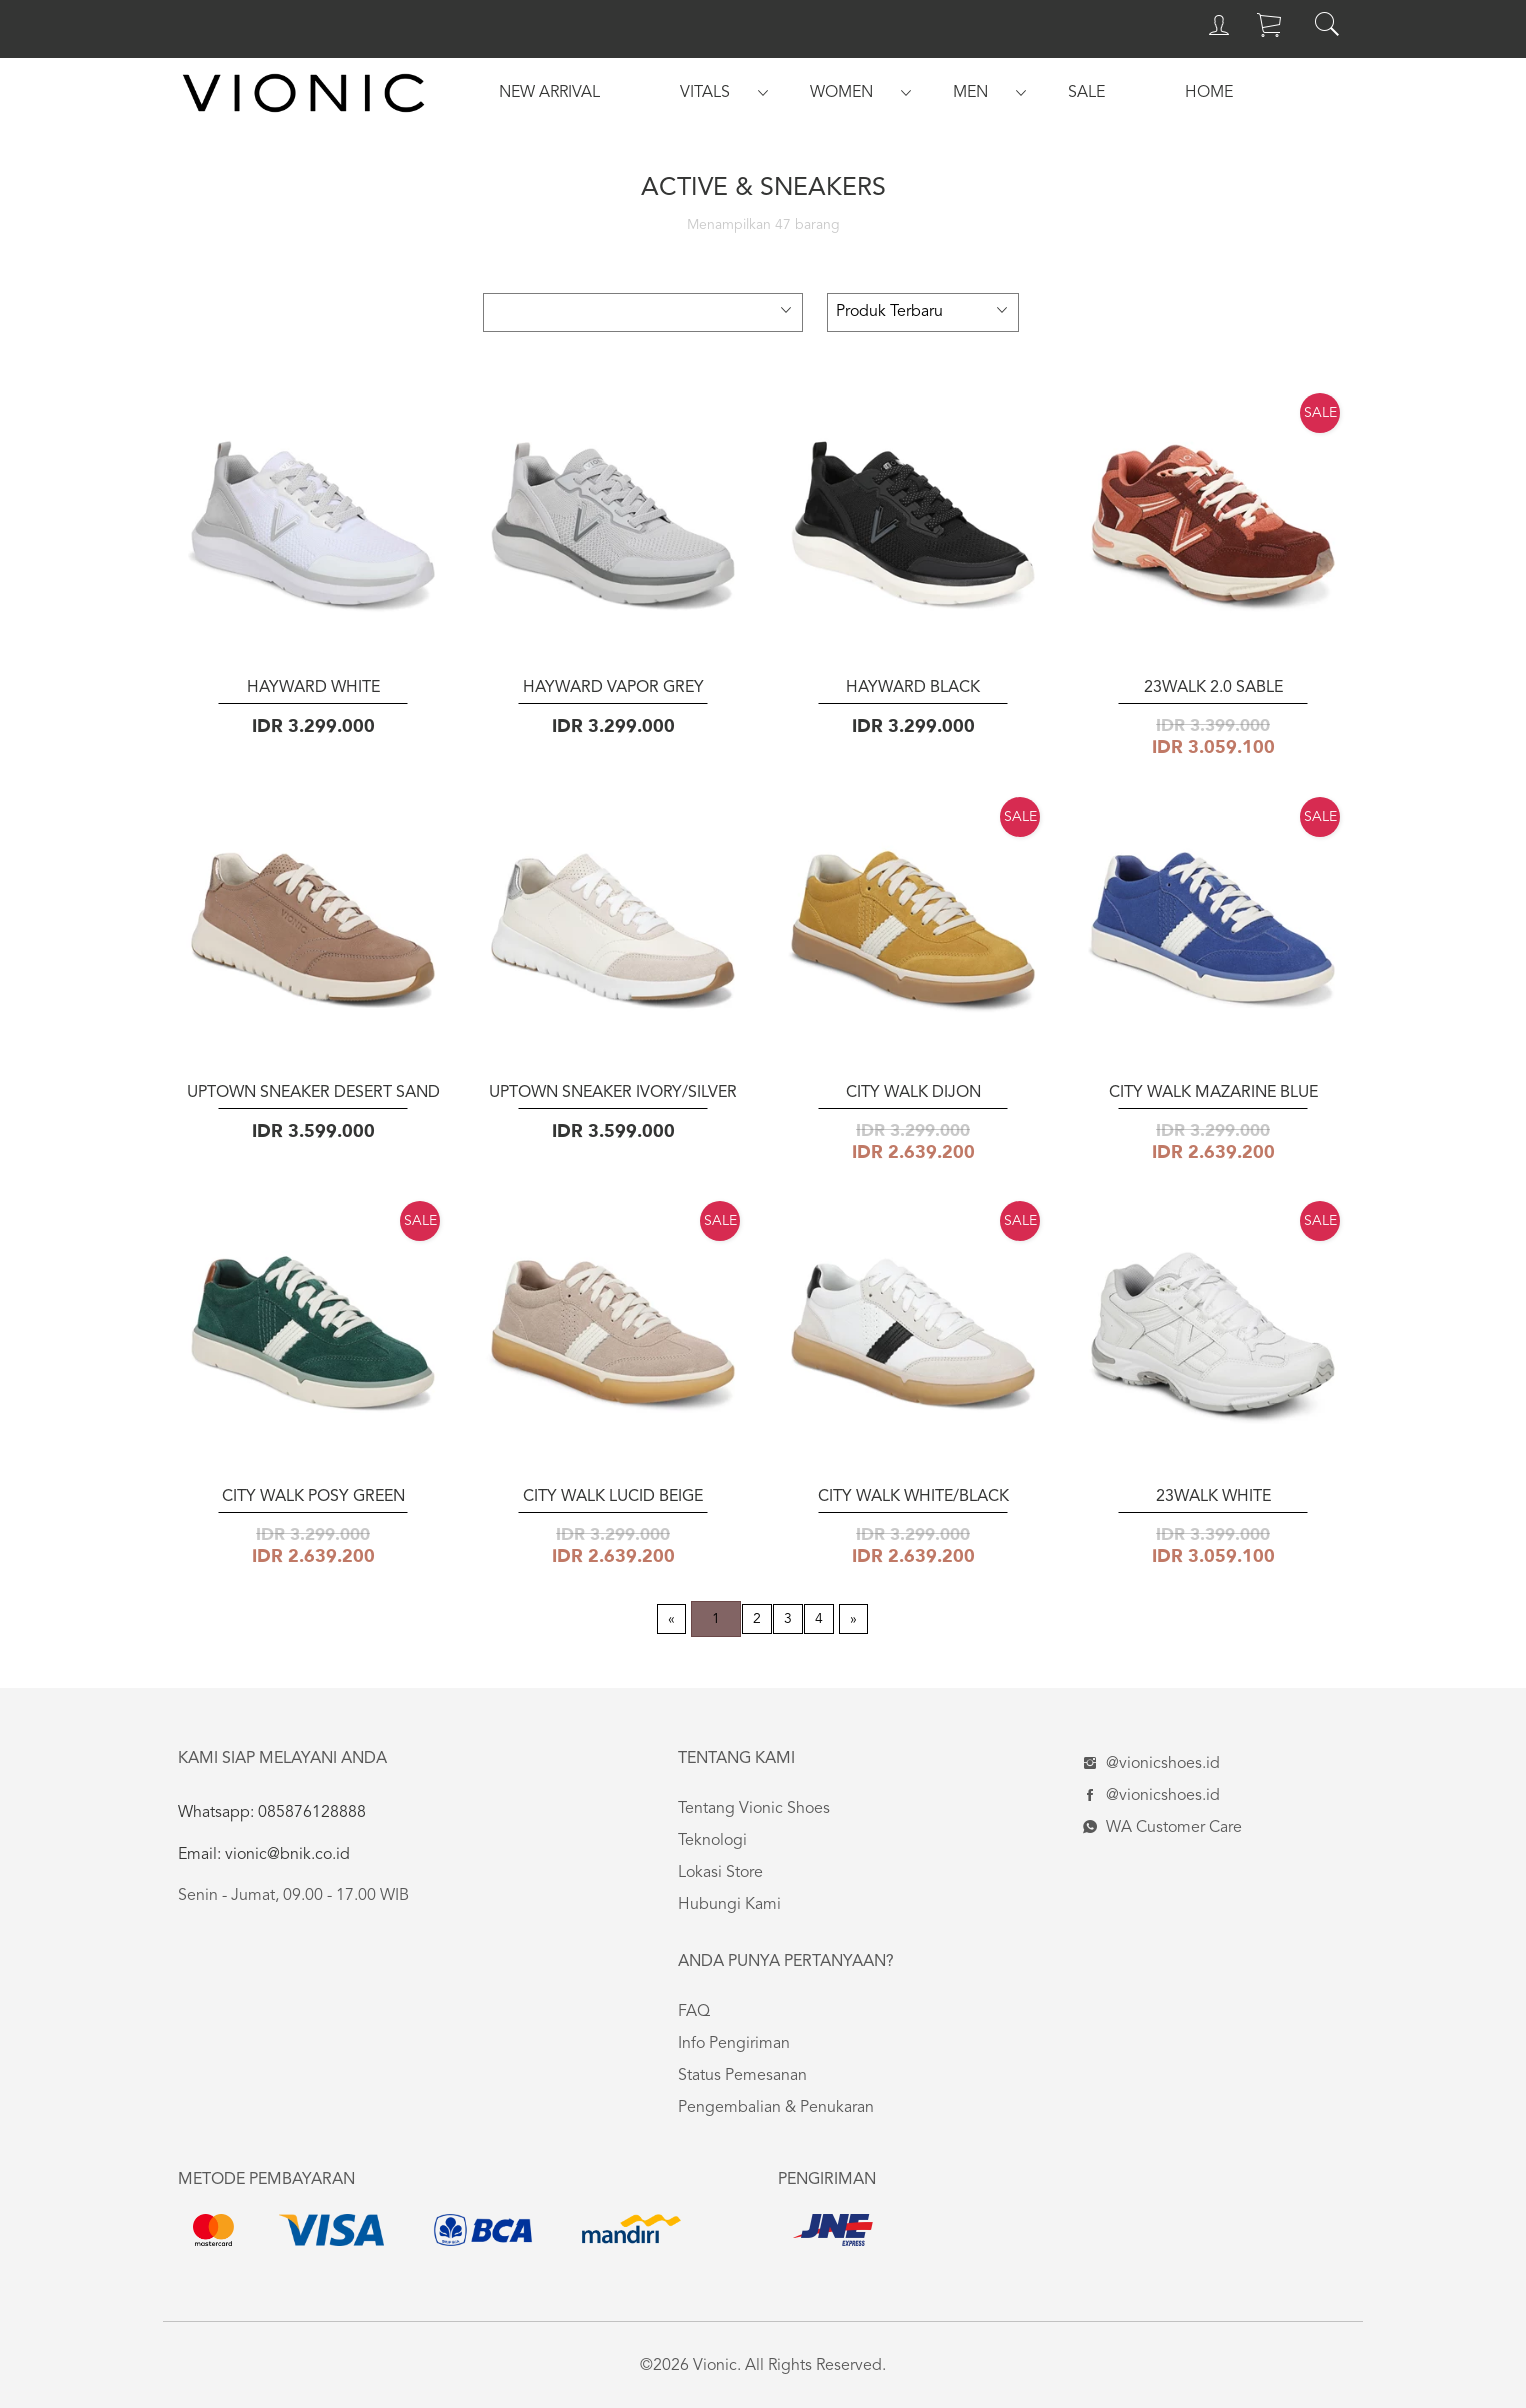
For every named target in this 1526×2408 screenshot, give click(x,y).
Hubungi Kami (729, 1905)
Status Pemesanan (742, 2076)
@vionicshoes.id (1149, 1764)
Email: (199, 1855)
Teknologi (712, 1841)
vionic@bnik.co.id (285, 1855)
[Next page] (853, 1619)
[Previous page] (671, 1619)
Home (1209, 93)
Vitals (705, 93)
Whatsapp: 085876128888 (272, 1813)
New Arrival (549, 93)
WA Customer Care (1160, 1828)
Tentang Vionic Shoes (754, 1809)
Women (841, 93)
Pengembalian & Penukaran (776, 2108)
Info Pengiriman (734, 2044)
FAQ (694, 2012)
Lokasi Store (720, 1873)
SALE (1086, 93)
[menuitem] (549, 93)
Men (970, 93)
